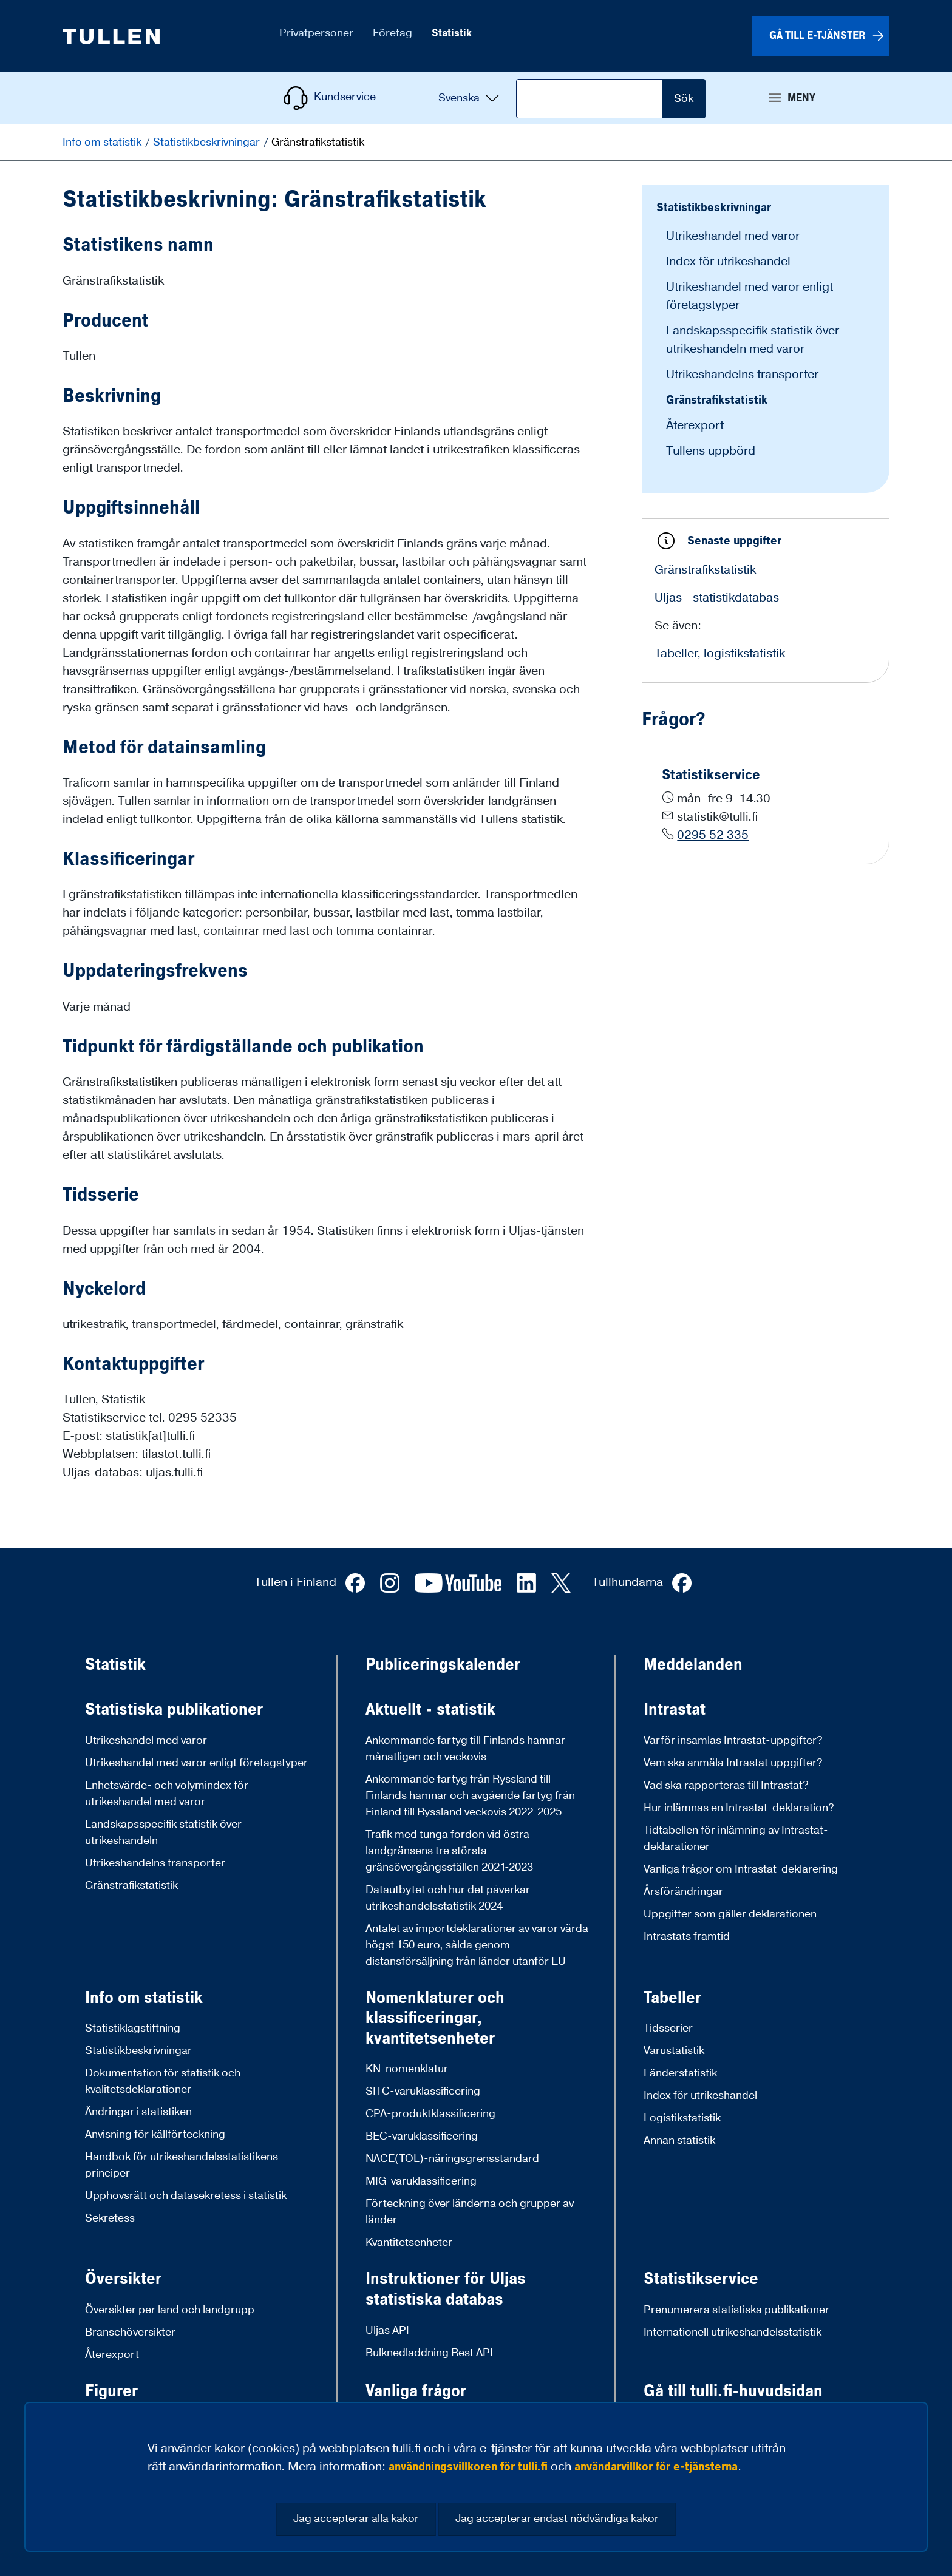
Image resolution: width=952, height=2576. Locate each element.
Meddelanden (693, 1665)
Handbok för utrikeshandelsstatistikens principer (181, 2165)
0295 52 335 (713, 835)
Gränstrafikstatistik (716, 399)
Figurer (111, 2391)
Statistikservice (701, 2279)
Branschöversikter (130, 2332)
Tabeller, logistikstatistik (719, 653)
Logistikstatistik (682, 2118)
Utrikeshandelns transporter (742, 374)
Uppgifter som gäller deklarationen (730, 1914)
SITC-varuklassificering (422, 2091)
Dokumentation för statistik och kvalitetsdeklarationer (162, 2081)
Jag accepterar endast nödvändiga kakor (557, 2518)
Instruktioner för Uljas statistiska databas (445, 2289)
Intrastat (675, 1710)
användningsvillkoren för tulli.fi (468, 2466)
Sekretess (110, 2218)
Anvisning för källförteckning (155, 2134)
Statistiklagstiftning (132, 2028)
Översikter (123, 2279)
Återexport (695, 425)
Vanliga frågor (415, 2391)
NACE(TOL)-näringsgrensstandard (452, 2158)
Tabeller (672, 1998)
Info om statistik (103, 142)
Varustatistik (674, 2050)
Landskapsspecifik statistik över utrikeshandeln (163, 1832)
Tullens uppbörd (710, 450)
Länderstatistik (680, 2073)
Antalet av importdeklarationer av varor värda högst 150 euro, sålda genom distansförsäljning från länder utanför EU (476, 1945)
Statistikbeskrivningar (207, 142)
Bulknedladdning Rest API (429, 2353)
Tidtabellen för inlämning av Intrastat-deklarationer (736, 1838)
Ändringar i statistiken (138, 2112)
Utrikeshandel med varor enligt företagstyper (196, 1763)
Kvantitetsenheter (408, 2242)
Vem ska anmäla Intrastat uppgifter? (733, 1763)
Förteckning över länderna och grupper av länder (469, 2212)
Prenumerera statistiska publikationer (736, 2309)
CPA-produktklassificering (430, 2113)
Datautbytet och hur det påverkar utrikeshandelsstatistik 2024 (447, 1898)
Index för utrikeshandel (728, 261)
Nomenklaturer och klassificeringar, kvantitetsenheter (435, 2018)
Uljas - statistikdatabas (716, 597)
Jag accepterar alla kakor (356, 2518)
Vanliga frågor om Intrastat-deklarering (741, 1869)
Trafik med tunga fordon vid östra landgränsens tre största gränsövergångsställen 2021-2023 (449, 1851)
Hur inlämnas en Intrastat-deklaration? (739, 1807)
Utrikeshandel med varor (733, 236)
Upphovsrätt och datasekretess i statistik (186, 2195)
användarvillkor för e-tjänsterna (656, 2466)
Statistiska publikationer (174, 1710)
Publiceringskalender (442, 1665)
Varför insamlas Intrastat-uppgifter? (733, 1740)
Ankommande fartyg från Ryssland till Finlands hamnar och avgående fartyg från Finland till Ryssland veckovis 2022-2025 (470, 1796)
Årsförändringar (683, 1891)
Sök (683, 98)
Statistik (115, 1665)
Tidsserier (668, 2028)
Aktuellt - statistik (430, 1710)
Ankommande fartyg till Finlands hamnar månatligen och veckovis (465, 1748)
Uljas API (387, 2330)
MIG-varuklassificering (421, 2181)
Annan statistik (679, 2140)
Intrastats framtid (687, 1936)
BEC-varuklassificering (421, 2136)
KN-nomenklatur (406, 2068)
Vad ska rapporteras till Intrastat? (726, 1785)
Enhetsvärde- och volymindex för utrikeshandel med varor (166, 1793)
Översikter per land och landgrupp (169, 2309)
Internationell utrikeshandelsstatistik (732, 2332)
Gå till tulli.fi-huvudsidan (733, 2391)
